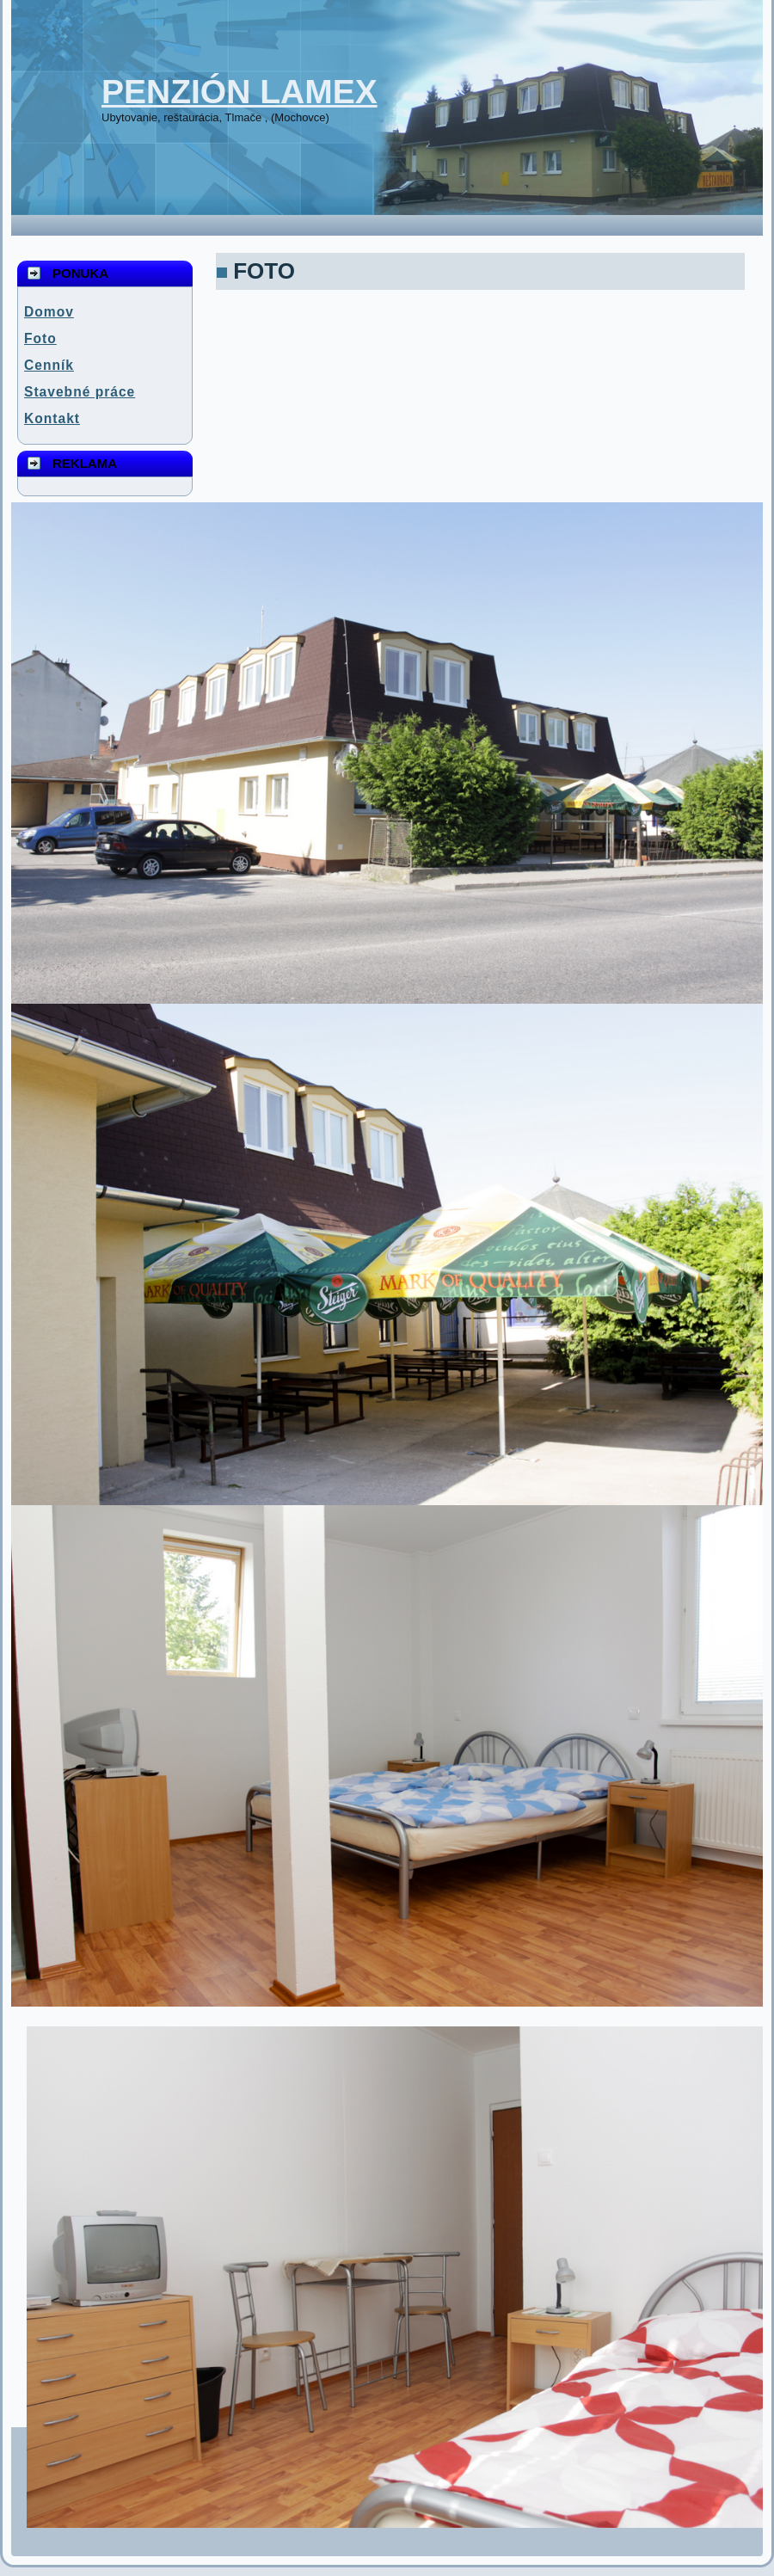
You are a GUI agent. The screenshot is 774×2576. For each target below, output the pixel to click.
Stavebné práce (79, 391)
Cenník (49, 365)
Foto (40, 338)
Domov (49, 311)
